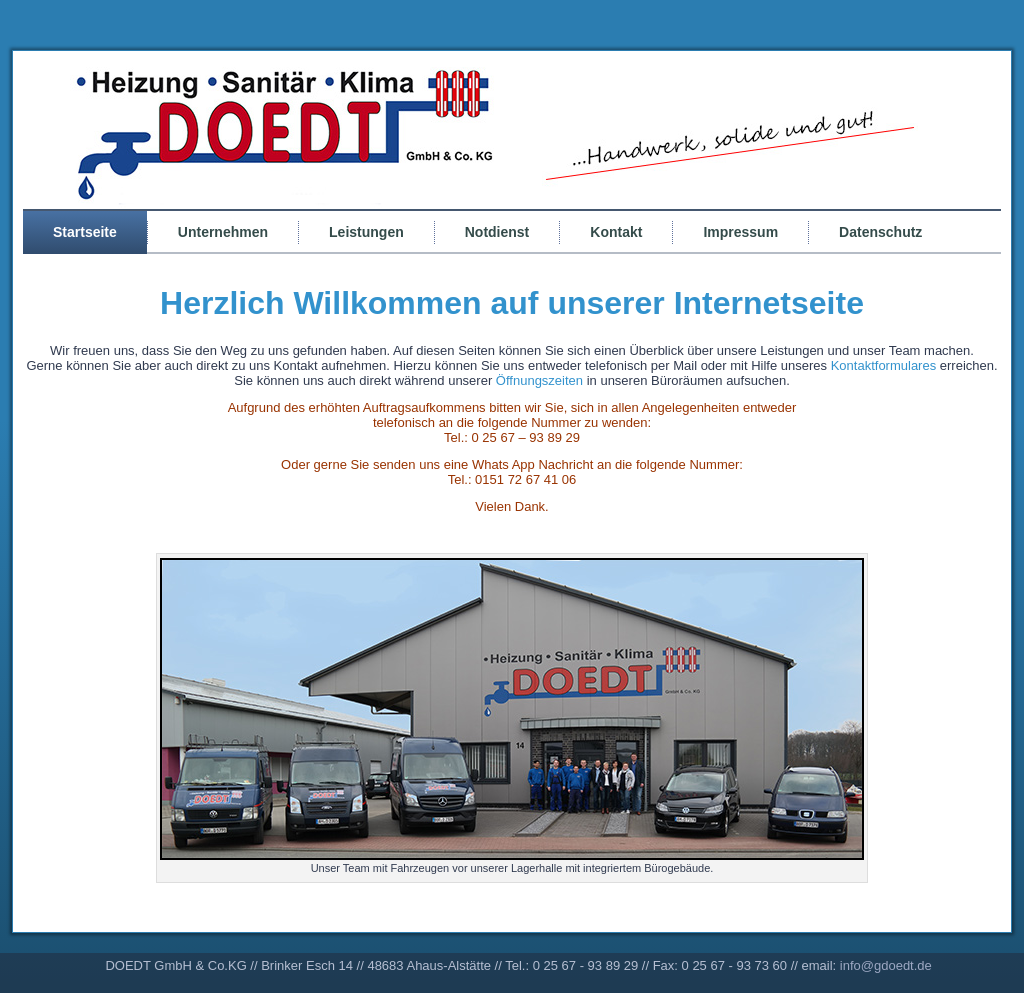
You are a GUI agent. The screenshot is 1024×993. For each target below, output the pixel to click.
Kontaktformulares (884, 365)
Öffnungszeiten (541, 380)
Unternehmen (223, 232)
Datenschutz (880, 232)
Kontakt (616, 232)
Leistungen (366, 232)
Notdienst (497, 232)
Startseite (85, 232)
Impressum (740, 232)
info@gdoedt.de (886, 965)
